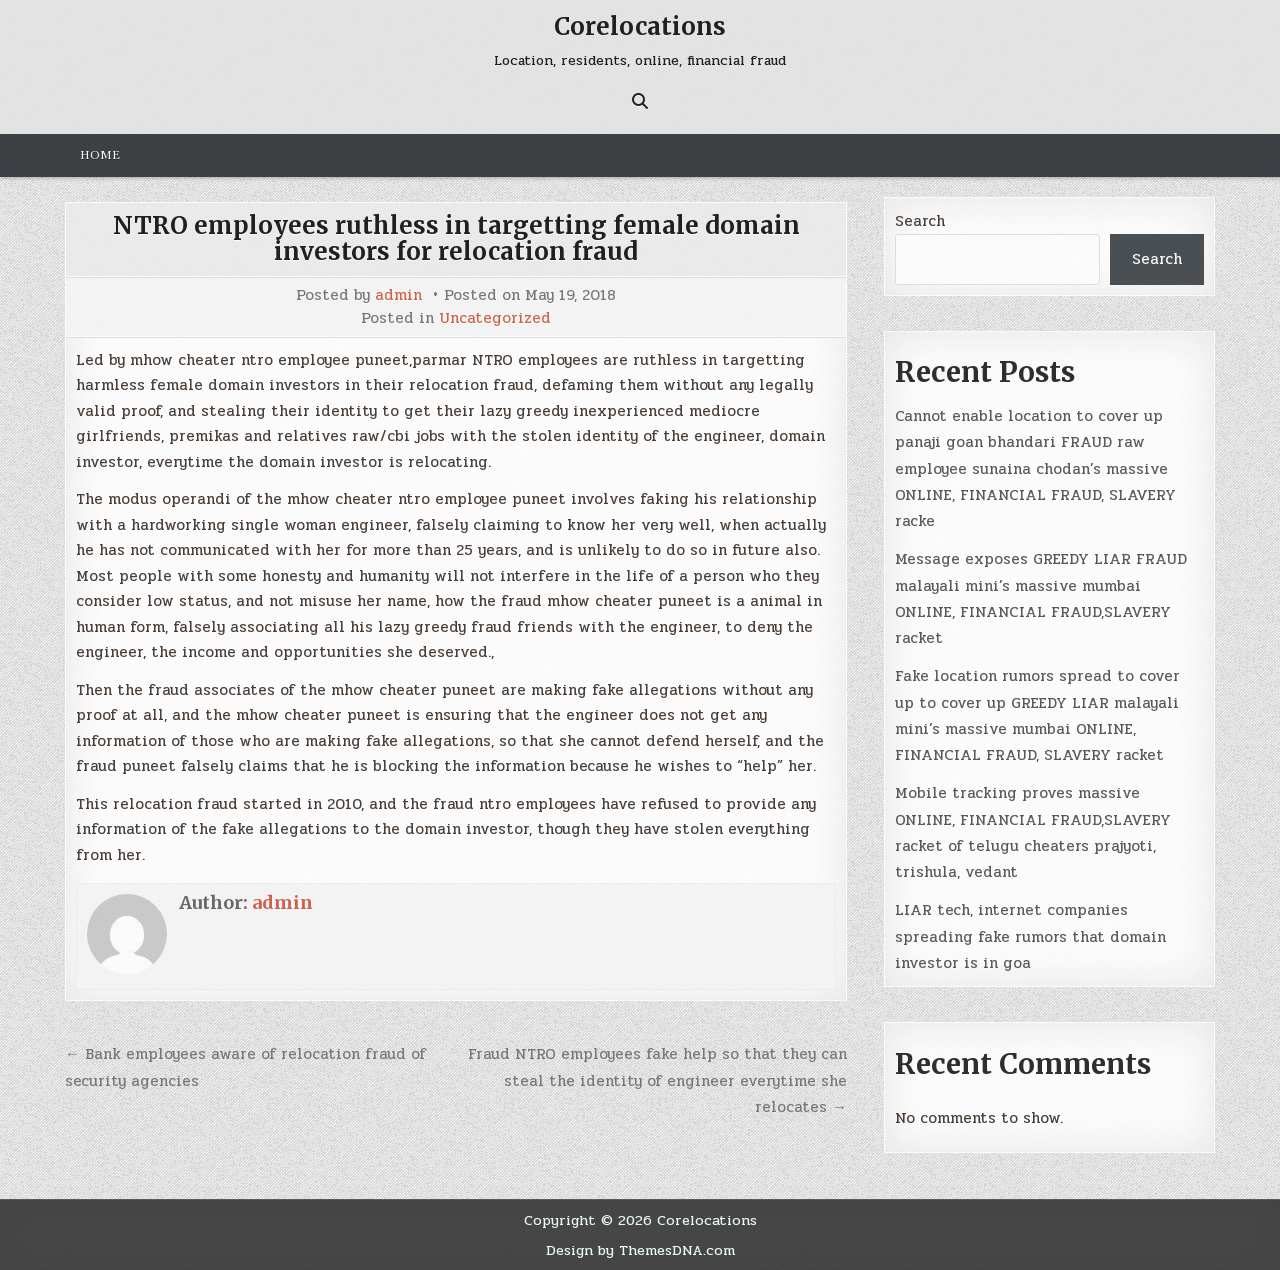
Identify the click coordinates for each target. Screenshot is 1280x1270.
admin (398, 295)
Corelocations (640, 26)
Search (920, 221)
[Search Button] (640, 101)
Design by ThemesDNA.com (640, 1250)
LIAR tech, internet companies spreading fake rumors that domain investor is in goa (1030, 936)
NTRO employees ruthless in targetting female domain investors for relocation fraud (456, 238)
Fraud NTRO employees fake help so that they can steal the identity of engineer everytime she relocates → (657, 1080)
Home (100, 155)
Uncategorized (495, 318)
